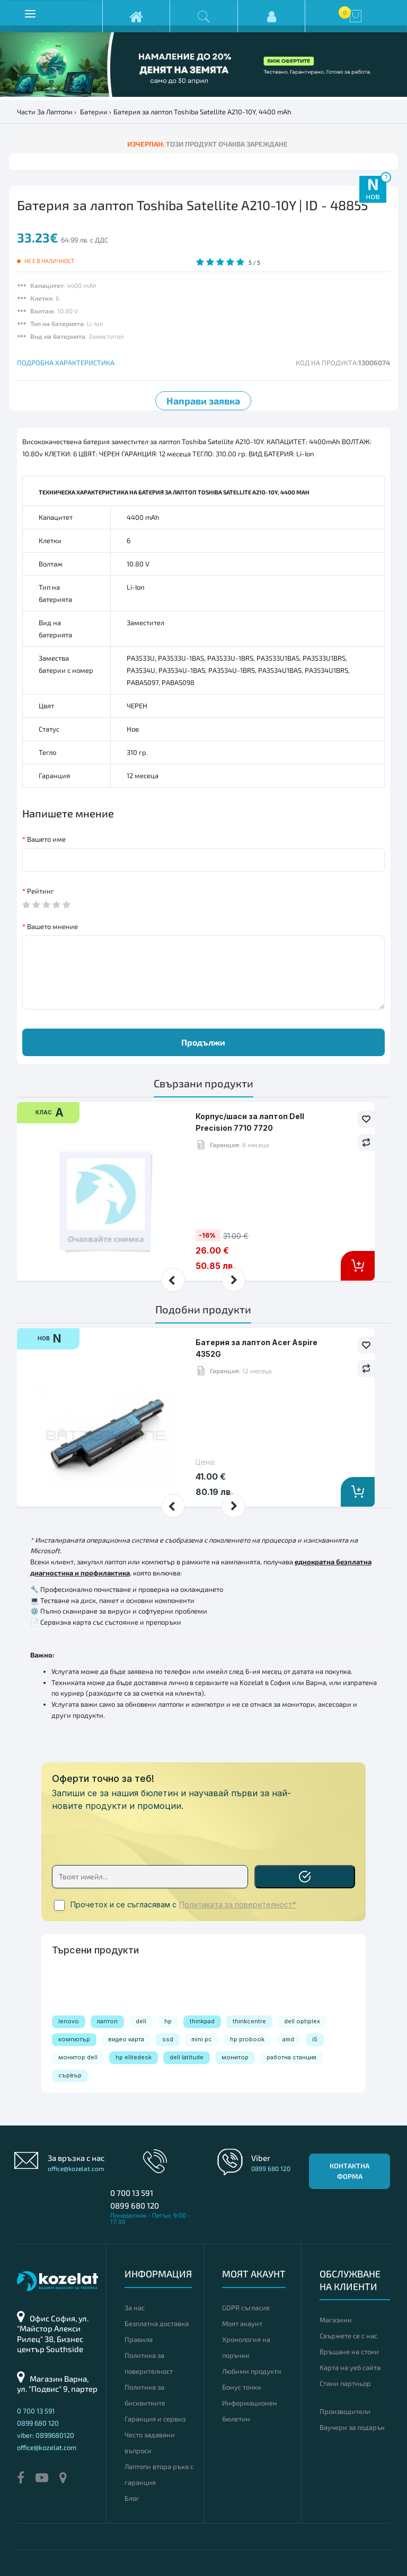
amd (288, 2039)
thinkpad (202, 2021)
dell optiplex (302, 2021)
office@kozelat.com (76, 2168)
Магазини (336, 2320)
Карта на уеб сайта (350, 2367)
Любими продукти (251, 2371)
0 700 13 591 (131, 2192)
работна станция (291, 2057)
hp (168, 2021)
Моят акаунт (242, 2323)
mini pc (201, 2039)
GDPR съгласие (246, 2307)
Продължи (203, 1042)
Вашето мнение (52, 926)
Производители (345, 2411)
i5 (314, 2039)
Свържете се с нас (348, 2335)
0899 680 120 (134, 2205)
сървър (70, 2075)
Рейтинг (40, 891)
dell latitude (187, 2057)
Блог (132, 2498)
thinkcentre (249, 2021)
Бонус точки (241, 2387)
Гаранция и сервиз (155, 2419)
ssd (167, 2039)
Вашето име (46, 839)
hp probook (247, 2039)
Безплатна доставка (157, 2323)
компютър (74, 2039)
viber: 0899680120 (45, 2435)
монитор (235, 2057)
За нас (135, 2307)
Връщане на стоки (349, 2351)
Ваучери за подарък (352, 2427)
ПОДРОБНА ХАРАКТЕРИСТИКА (65, 362)
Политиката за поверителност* (237, 1904)
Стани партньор (345, 2383)
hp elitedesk (134, 2057)
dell (141, 2021)
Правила (139, 2339)
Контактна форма (349, 2171)
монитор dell (78, 2057)
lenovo (68, 2021)
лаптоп (107, 2021)
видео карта (126, 2039)
